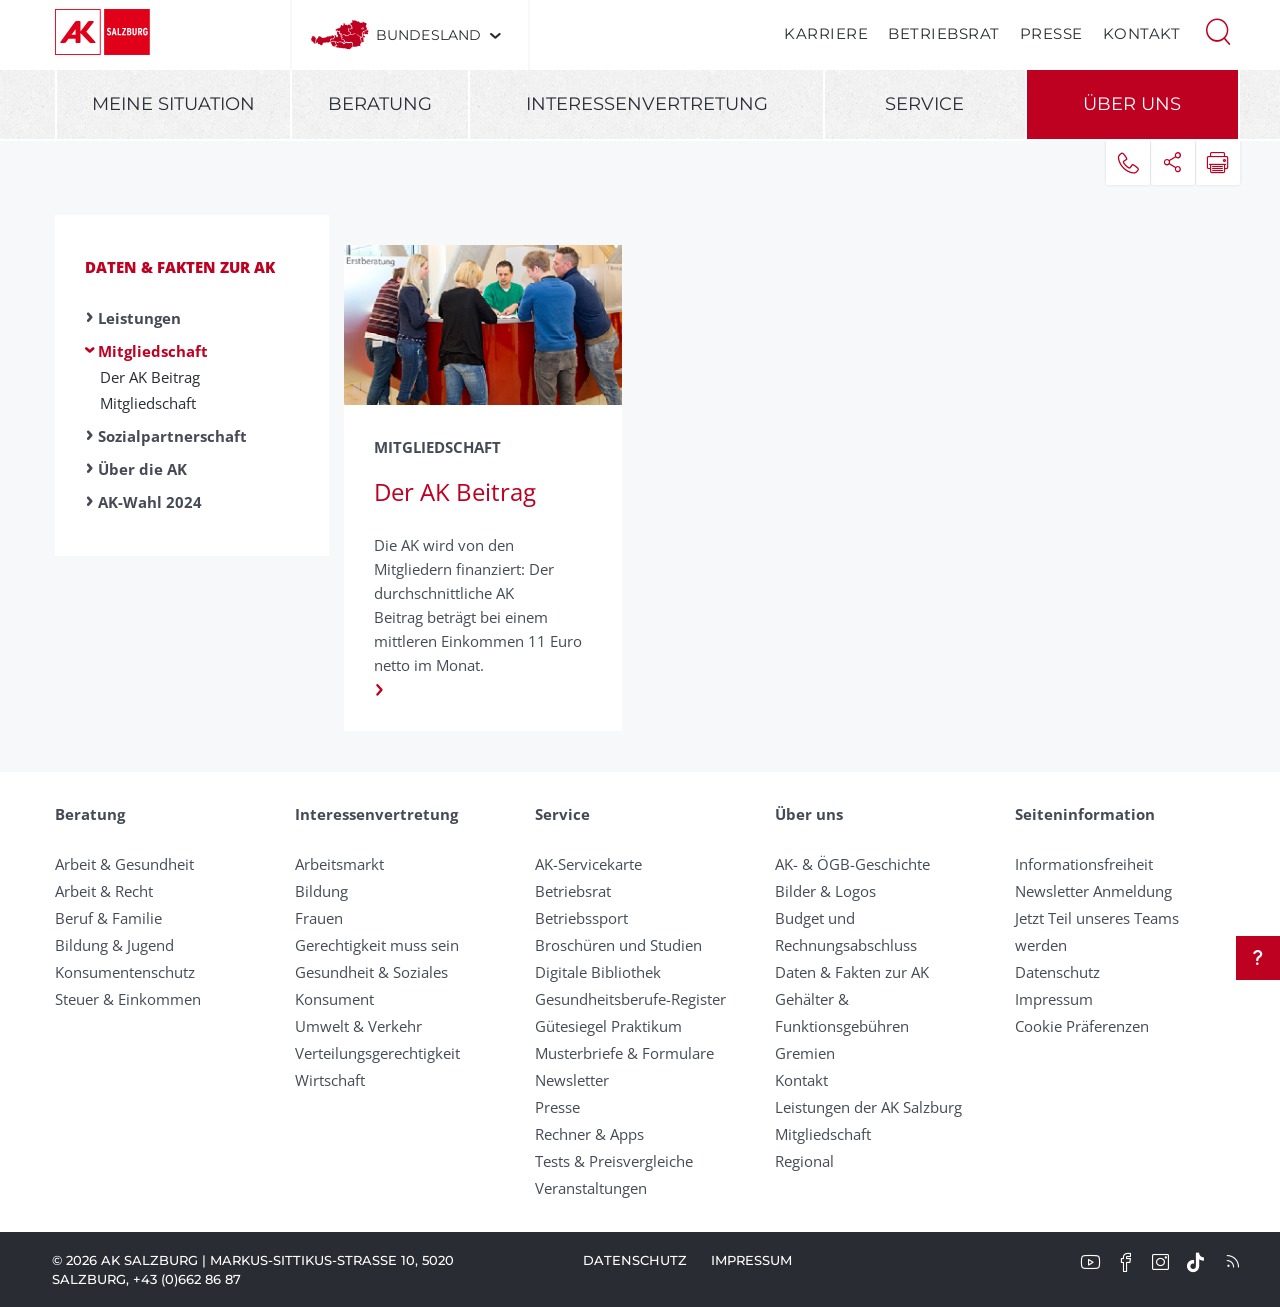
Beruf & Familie (108, 918)
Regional (804, 1161)
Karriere (826, 33)
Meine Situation (173, 104)
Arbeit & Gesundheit (124, 864)
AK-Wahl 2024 (150, 502)
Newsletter (572, 1080)
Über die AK (142, 469)
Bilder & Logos (825, 891)
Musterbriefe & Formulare (624, 1053)
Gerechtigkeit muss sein (377, 945)
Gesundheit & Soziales (371, 972)
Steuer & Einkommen (128, 999)
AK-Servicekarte (588, 864)
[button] (1218, 30)
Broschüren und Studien (618, 945)
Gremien (805, 1053)
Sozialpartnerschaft (172, 436)
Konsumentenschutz (125, 972)
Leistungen (139, 318)
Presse (1051, 33)
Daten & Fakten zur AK (180, 267)
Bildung (321, 891)
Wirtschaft (330, 1080)
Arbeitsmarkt (339, 864)
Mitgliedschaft (153, 351)
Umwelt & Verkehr (358, 1026)
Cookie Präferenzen (1082, 1026)
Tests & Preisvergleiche (614, 1161)
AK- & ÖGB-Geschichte (852, 864)
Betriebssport (581, 918)
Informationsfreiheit (1084, 864)
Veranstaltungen (591, 1188)
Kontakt (1142, 33)
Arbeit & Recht (104, 891)
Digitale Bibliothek (598, 972)
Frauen (319, 918)
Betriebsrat (944, 33)
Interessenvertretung (647, 104)
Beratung (380, 104)
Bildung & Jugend (114, 945)
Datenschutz (1057, 972)
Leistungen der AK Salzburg (868, 1107)
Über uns (1132, 104)
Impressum (1054, 999)
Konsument (334, 999)
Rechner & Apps (589, 1134)
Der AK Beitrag (150, 377)
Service (924, 104)
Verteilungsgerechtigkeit (377, 1053)
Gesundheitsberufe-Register (630, 999)
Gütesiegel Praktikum (608, 1026)
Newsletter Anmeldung (1093, 891)
